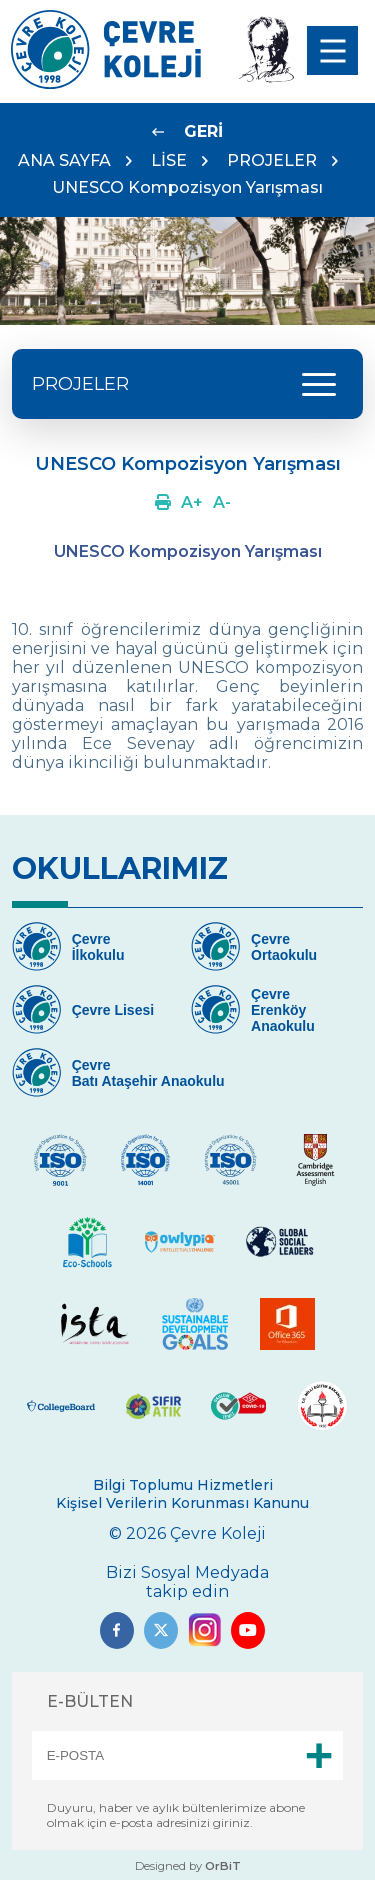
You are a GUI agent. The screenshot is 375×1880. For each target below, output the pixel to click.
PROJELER (272, 160)
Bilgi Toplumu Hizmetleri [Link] (183, 1485)
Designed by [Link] (188, 1866)
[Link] (106, 83)
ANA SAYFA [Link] (64, 160)
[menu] (332, 50)
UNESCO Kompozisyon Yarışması (187, 187)
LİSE (169, 160)
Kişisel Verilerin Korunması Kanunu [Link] (182, 1503)
